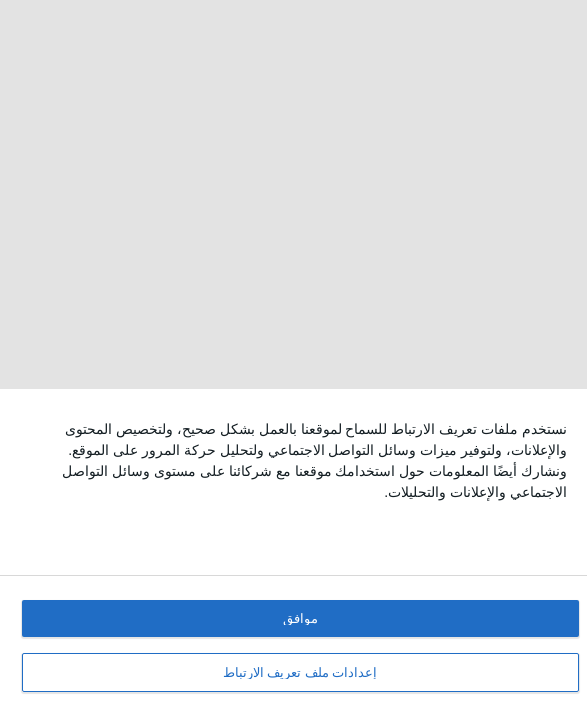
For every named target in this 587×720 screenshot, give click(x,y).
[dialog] (293, 554)
